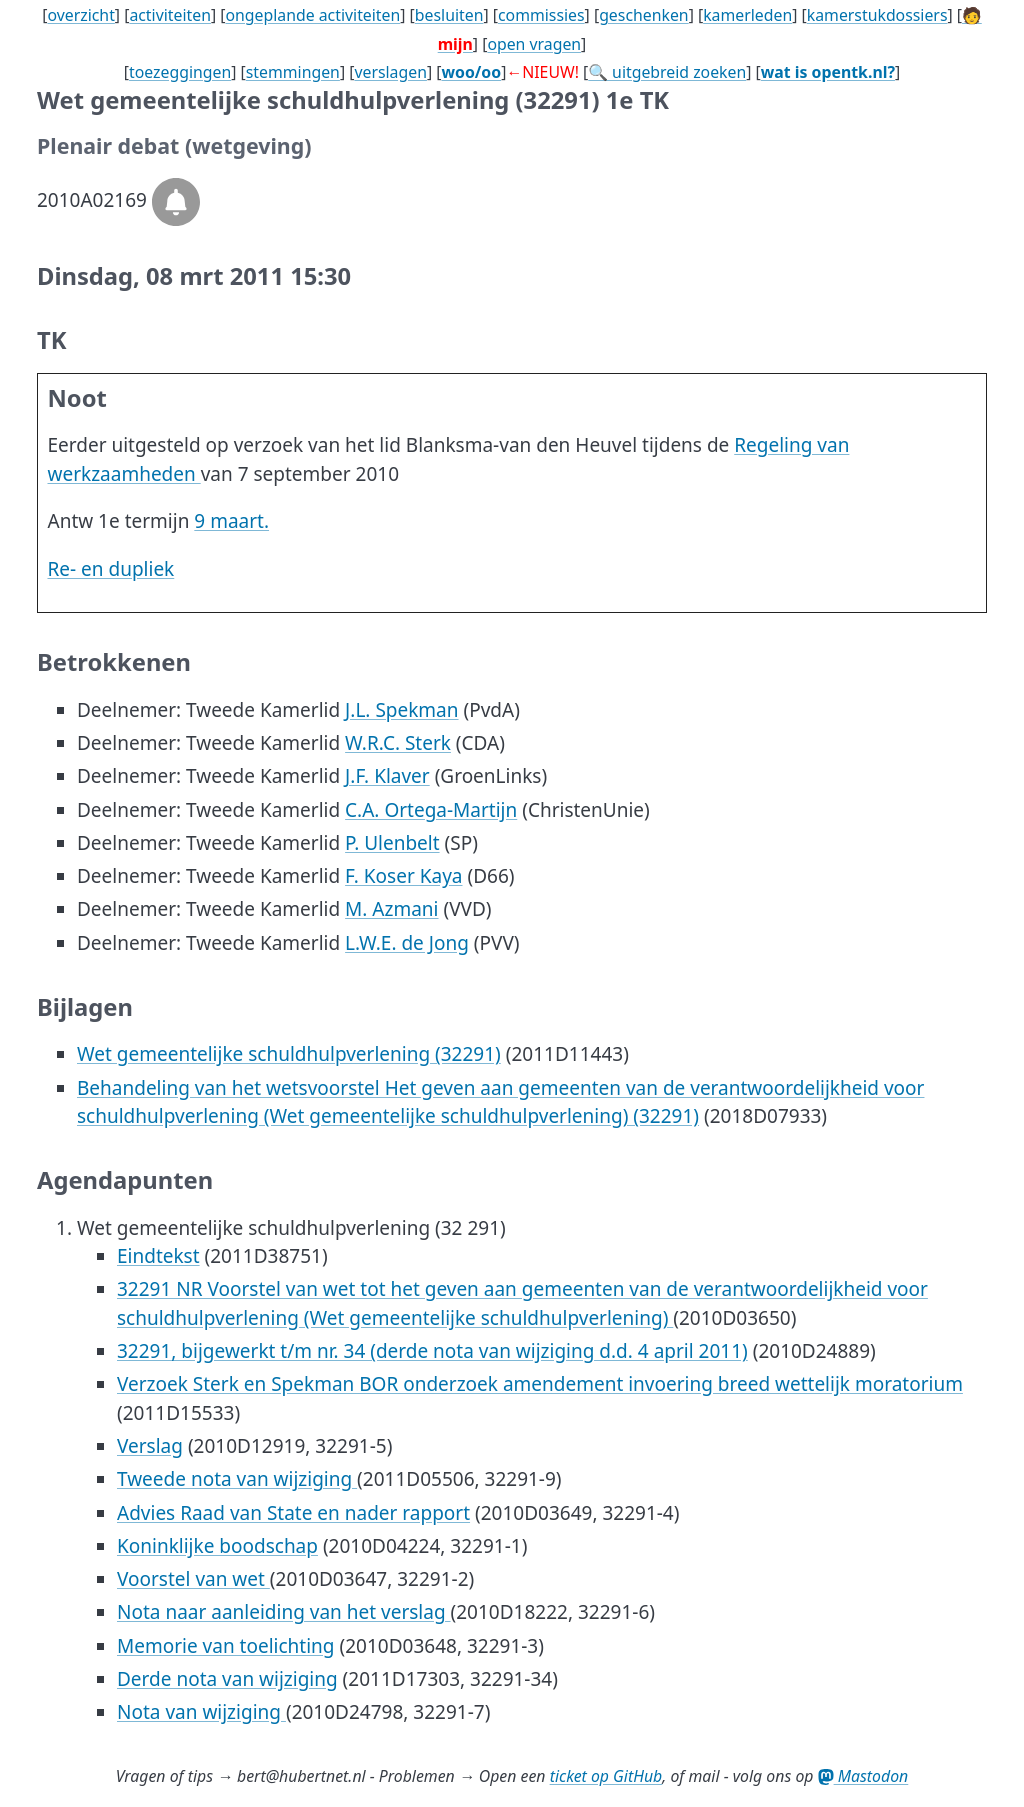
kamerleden (747, 15)
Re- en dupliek (111, 569)
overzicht (80, 15)
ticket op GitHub (606, 1776)
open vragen (534, 44)
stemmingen (293, 72)
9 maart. (231, 521)
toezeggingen (180, 72)
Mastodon (863, 1776)
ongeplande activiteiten (312, 15)
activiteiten (170, 15)
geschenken (644, 15)
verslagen (390, 72)
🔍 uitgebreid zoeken (667, 72)
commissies (541, 15)
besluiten (449, 15)
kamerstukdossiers (877, 15)
